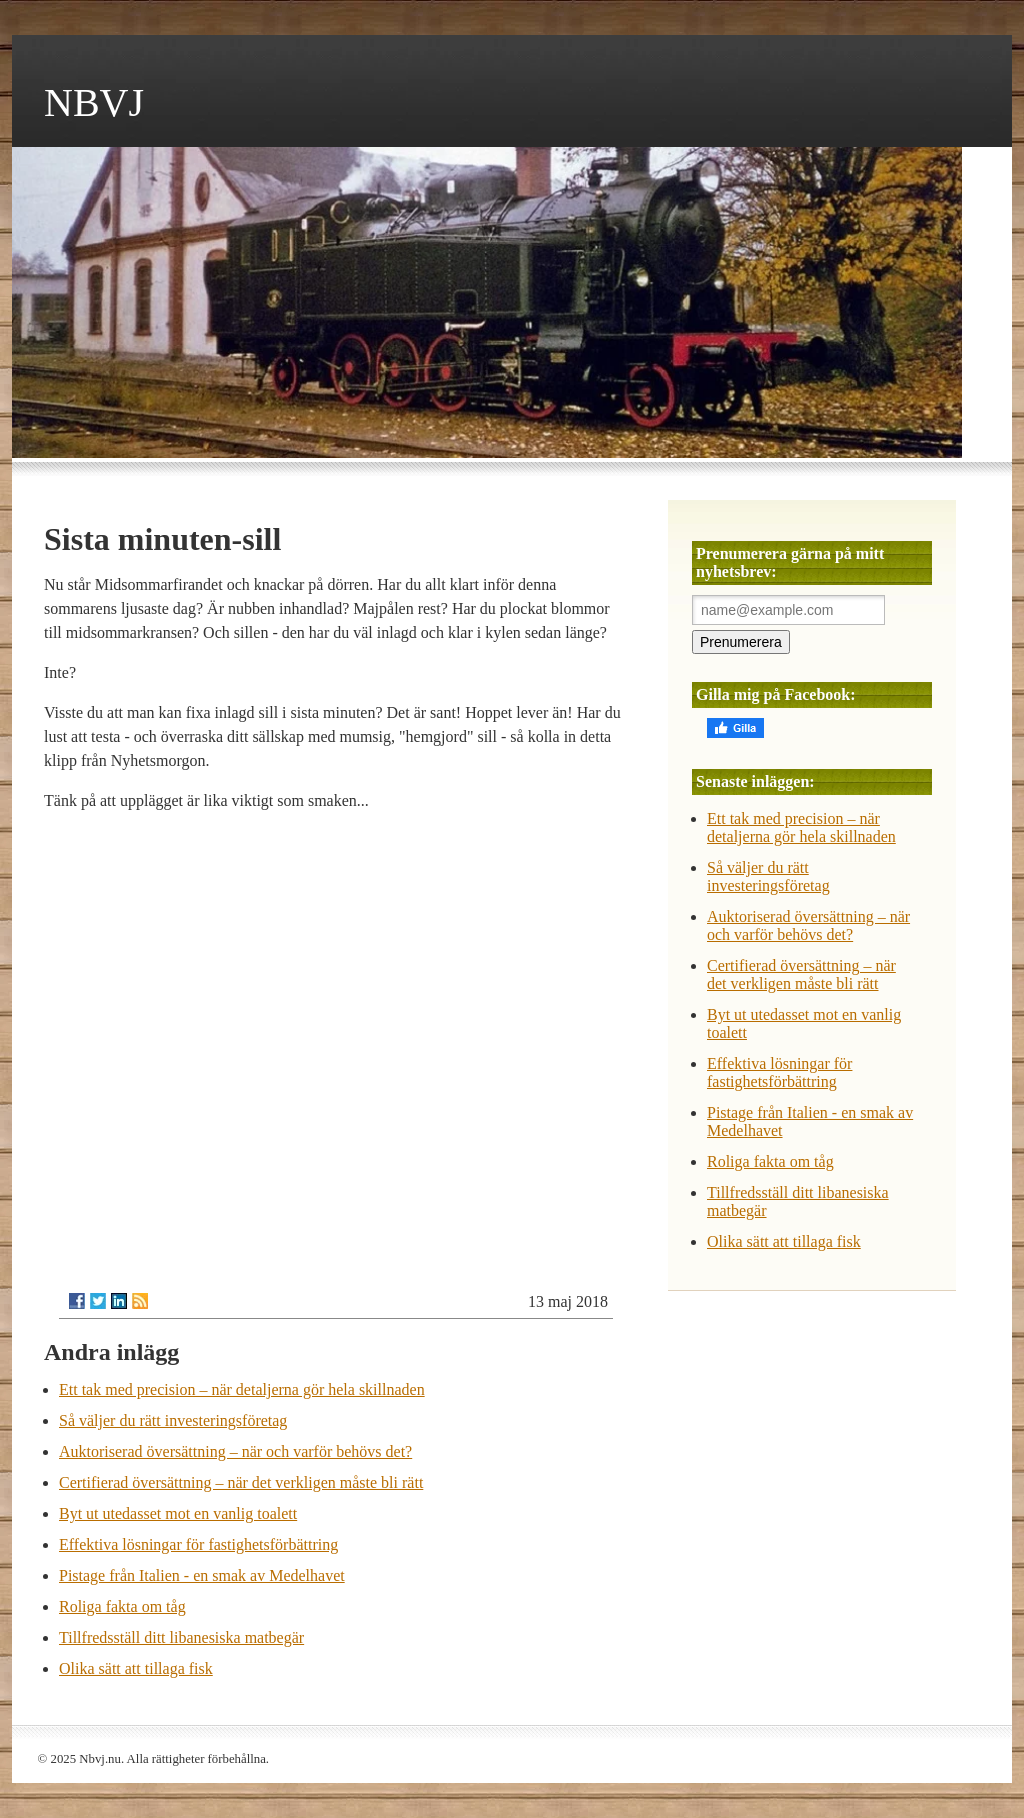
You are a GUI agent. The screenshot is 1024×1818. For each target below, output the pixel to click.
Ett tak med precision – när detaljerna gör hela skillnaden (242, 1389)
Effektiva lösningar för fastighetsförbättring (198, 1544)
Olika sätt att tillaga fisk (136, 1668)
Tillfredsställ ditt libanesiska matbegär (181, 1637)
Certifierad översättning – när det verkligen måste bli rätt (241, 1482)
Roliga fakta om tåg (122, 1606)
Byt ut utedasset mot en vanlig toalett (178, 1513)
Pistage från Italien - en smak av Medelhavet (202, 1575)
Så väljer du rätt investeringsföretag (173, 1420)
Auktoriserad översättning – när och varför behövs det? (235, 1451)
